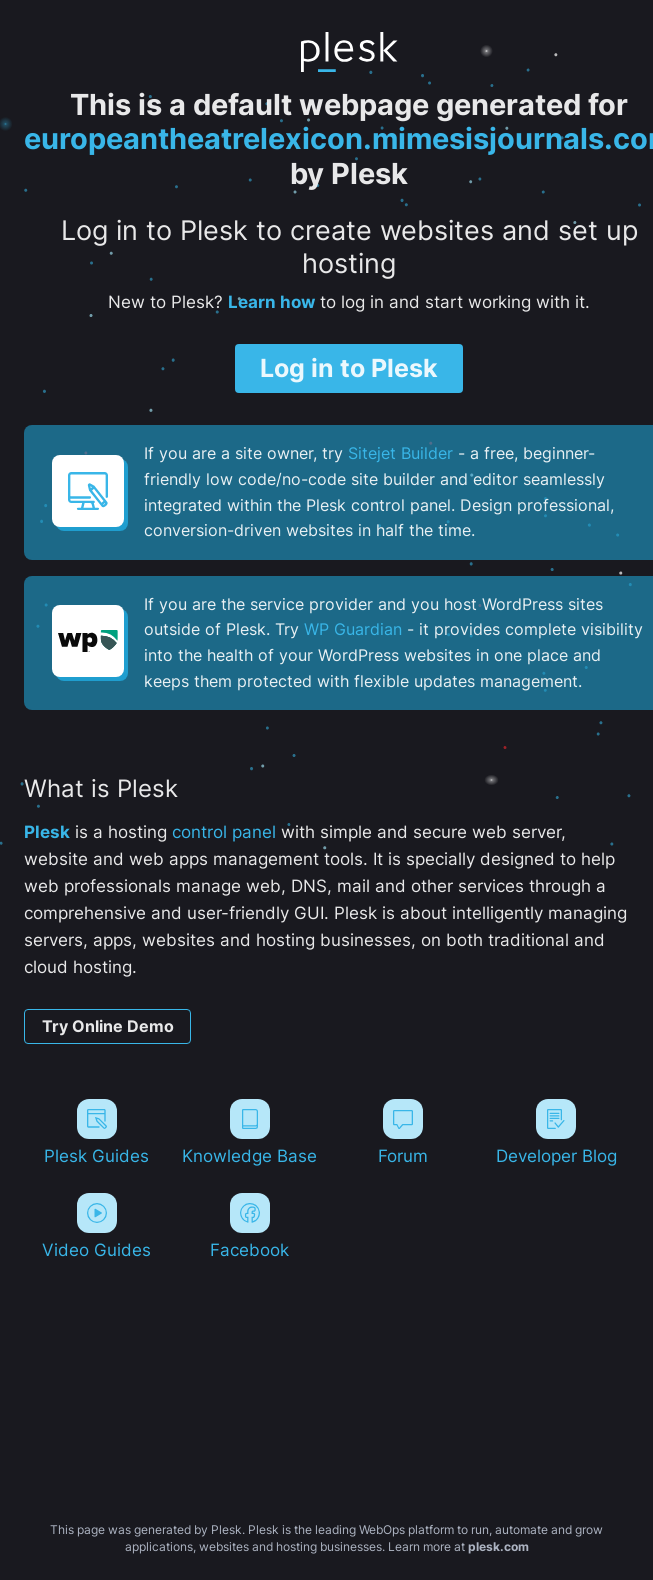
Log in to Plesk (349, 368)
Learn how (271, 302)
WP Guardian (353, 629)
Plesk (47, 832)
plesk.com (498, 1546)
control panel (224, 832)
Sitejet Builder (400, 453)
